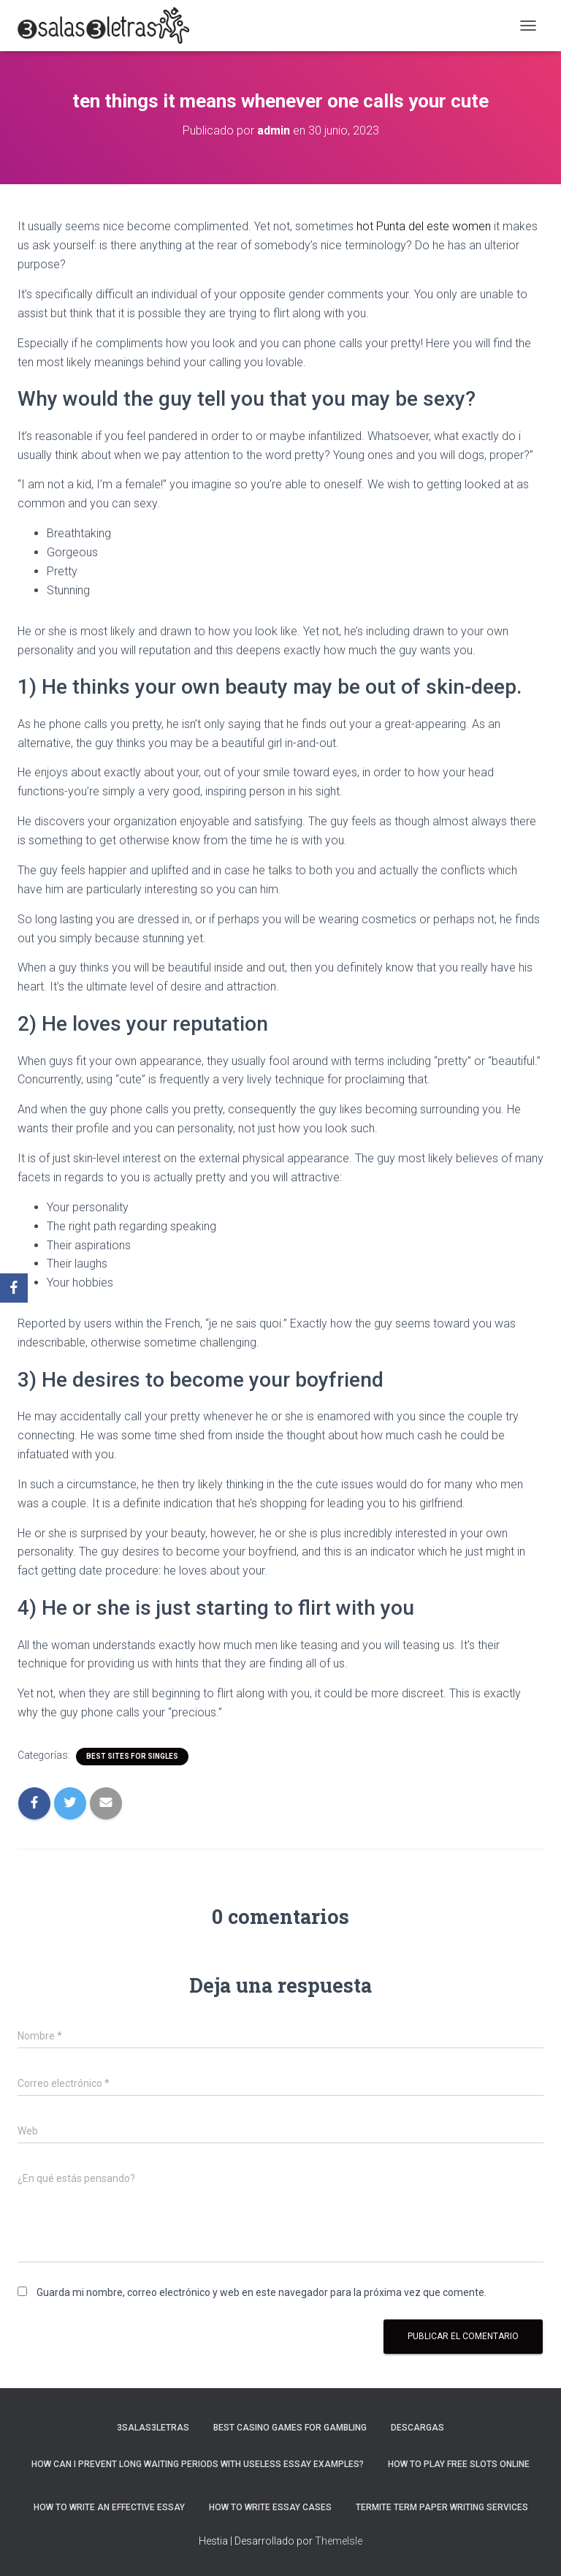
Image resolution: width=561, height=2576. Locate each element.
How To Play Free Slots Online (459, 2464)
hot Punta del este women (423, 226)
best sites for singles (132, 1756)
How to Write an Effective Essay (109, 2507)
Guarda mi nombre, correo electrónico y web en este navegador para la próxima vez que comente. (261, 2292)
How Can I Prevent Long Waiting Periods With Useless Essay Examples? (197, 2464)
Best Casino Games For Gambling (290, 2427)
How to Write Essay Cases (270, 2507)
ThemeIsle (338, 2541)
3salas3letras (153, 2427)
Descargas (417, 2427)
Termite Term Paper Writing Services (442, 2507)
